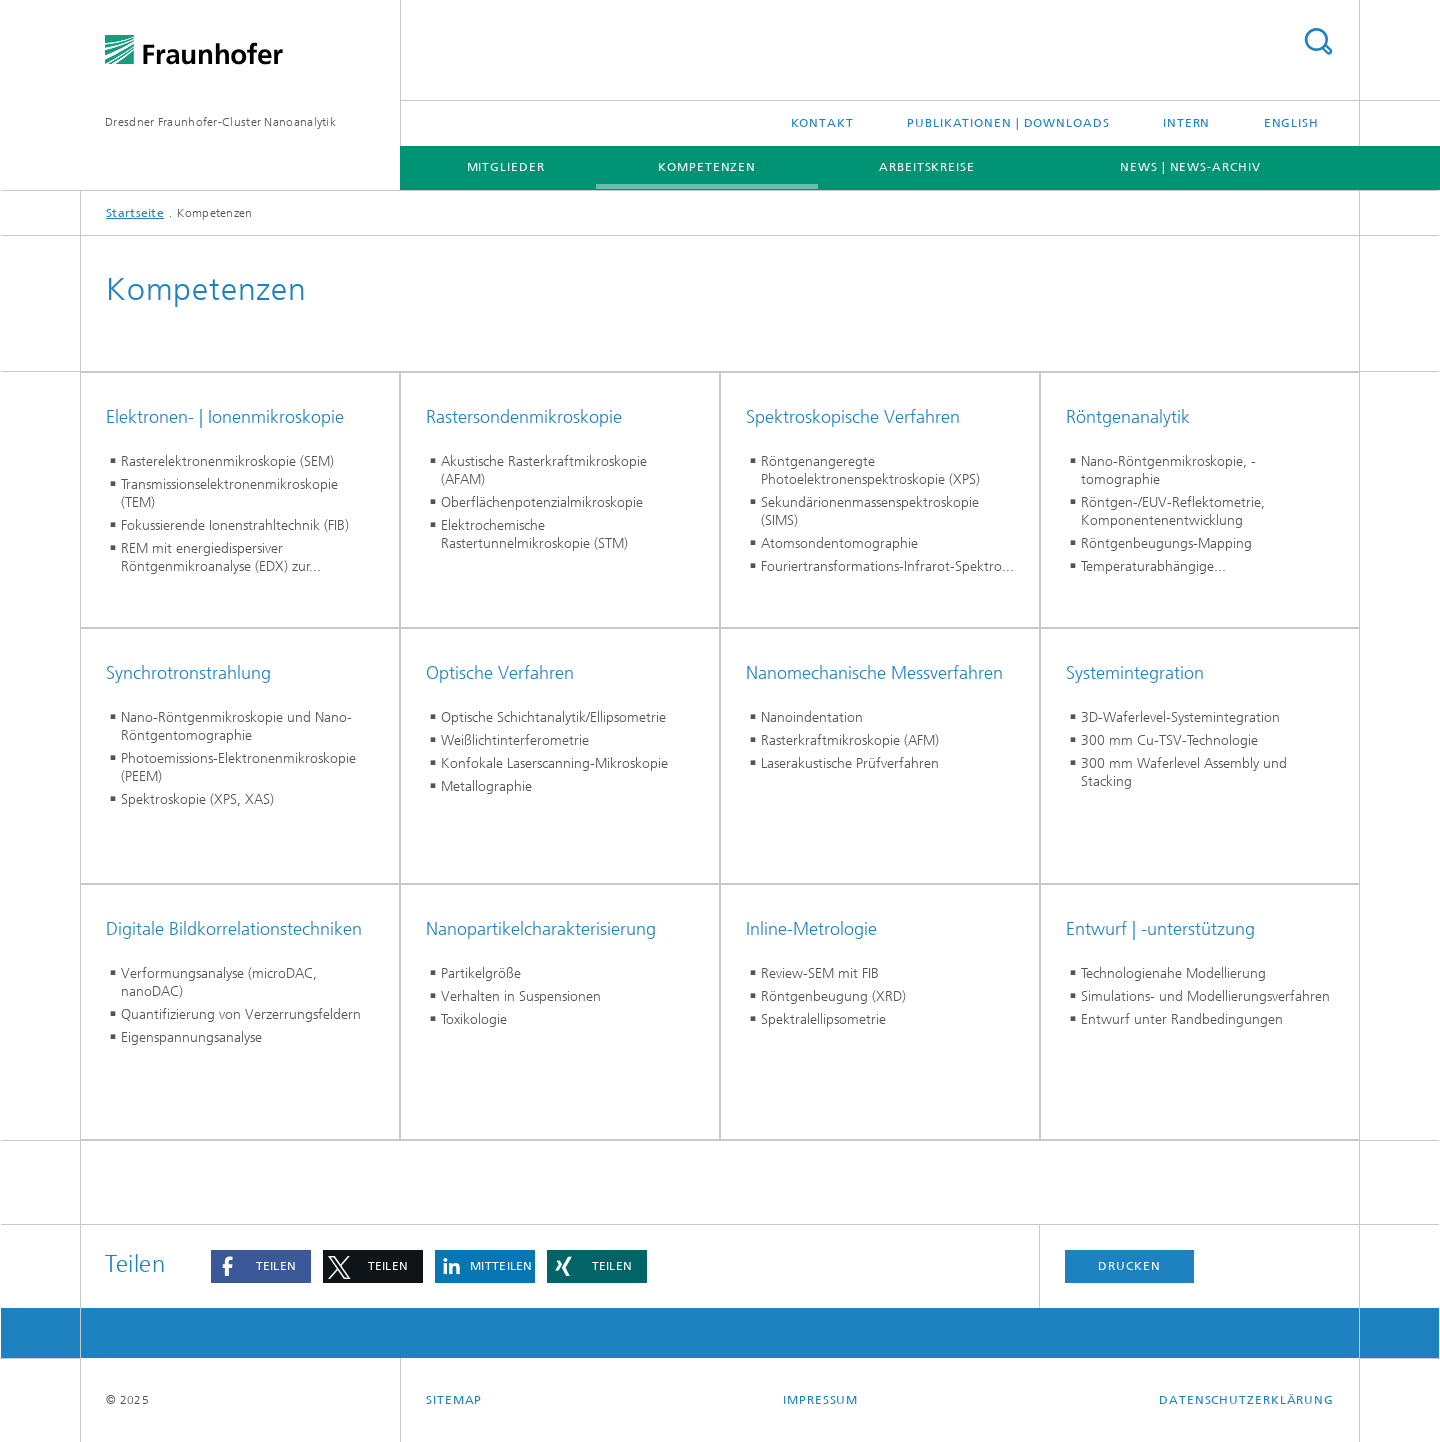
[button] (261, 1266)
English (1291, 123)
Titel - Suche (1318, 41)
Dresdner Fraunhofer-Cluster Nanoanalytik (220, 122)
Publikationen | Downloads (1008, 123)
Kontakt (822, 123)
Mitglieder (506, 167)
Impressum (820, 1400)
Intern (1186, 123)
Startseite (135, 213)
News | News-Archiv (1190, 167)
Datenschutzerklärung (1246, 1400)
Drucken (1129, 1266)
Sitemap (454, 1400)
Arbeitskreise (927, 167)
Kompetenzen (707, 167)
